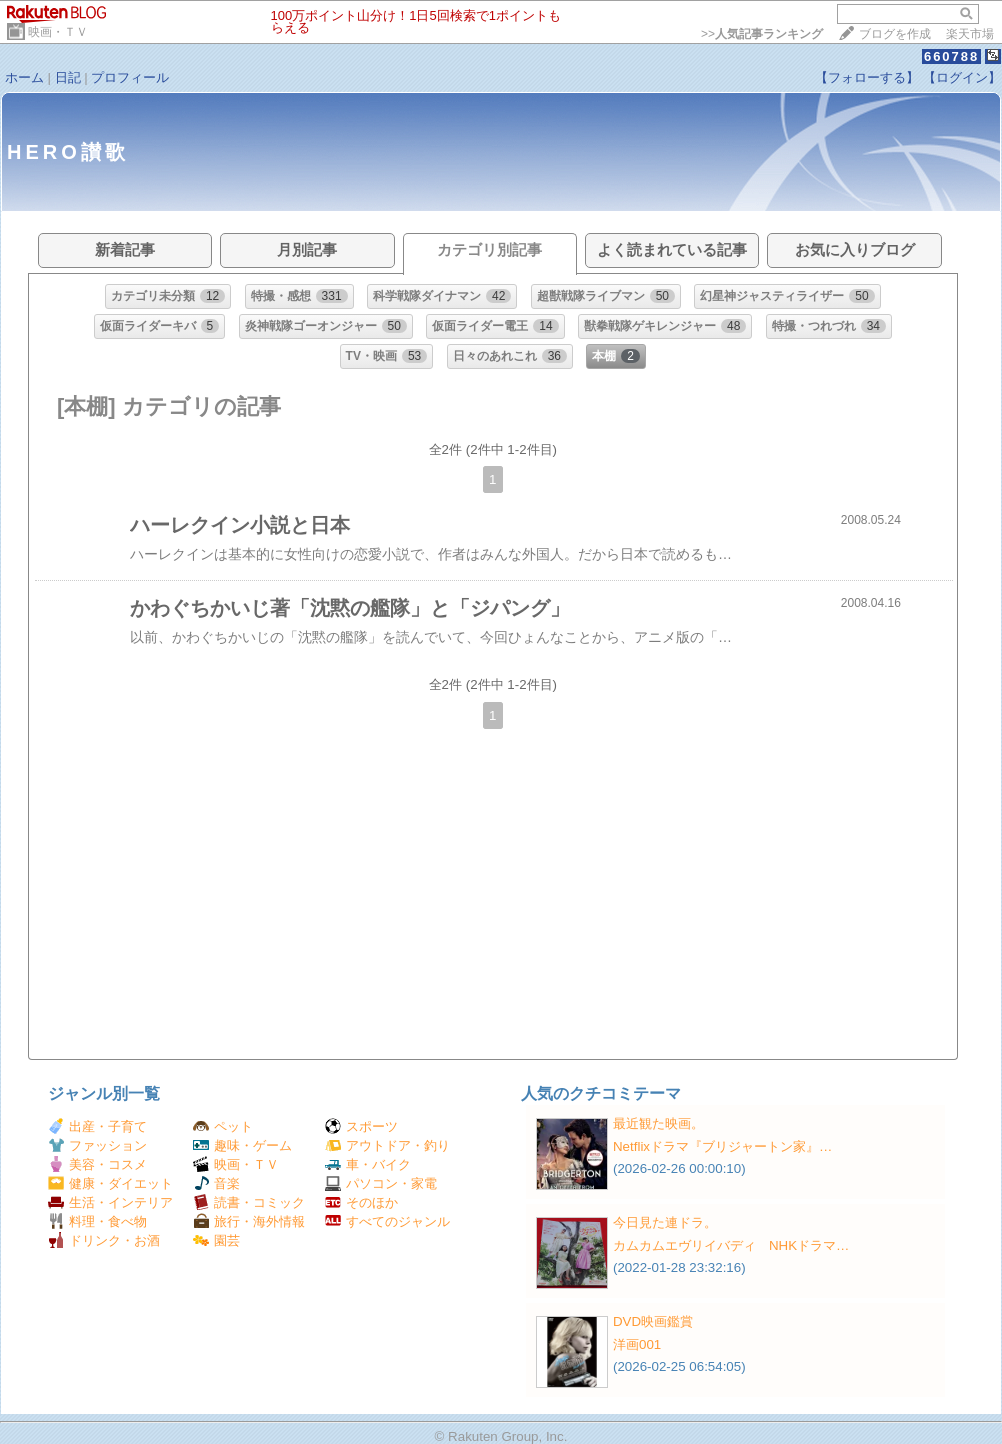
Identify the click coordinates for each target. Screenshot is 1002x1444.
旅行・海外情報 (249, 1221)
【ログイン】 (962, 77)
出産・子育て (97, 1126)
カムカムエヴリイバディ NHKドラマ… (731, 1245)
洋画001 (637, 1344)
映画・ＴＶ (58, 32)
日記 (68, 77)
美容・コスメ (97, 1164)
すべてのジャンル (387, 1221)
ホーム (24, 77)
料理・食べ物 (97, 1221)
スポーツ (361, 1126)
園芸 (216, 1240)
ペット (223, 1126)
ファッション (97, 1145)
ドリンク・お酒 (104, 1240)
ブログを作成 (895, 34)
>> (762, 34)
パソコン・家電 (381, 1183)
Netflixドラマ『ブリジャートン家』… (722, 1146)
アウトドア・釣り (387, 1145)
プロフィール (130, 77)
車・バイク (368, 1164)
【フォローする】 (867, 77)
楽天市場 (970, 34)
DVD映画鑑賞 (653, 1321)
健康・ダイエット (110, 1183)
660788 (951, 56)
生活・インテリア (110, 1202)
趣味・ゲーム (242, 1145)
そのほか (361, 1202)
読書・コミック (249, 1202)
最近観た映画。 (658, 1123)
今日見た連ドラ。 (665, 1222)
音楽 (216, 1183)
